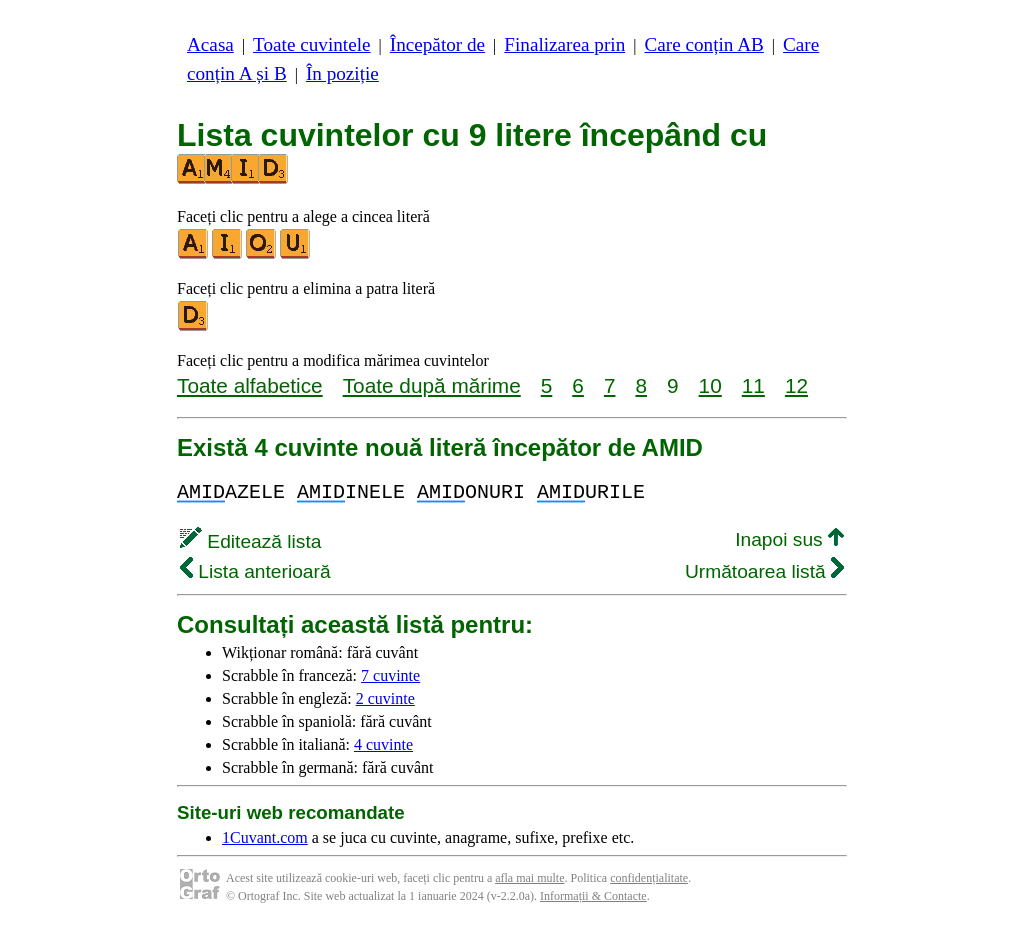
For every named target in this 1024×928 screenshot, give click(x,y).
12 (796, 385)
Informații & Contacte (593, 896)
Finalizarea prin (564, 44)
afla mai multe (529, 878)
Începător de (437, 44)
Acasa (210, 44)
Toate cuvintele (311, 44)
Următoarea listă (764, 571)
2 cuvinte (385, 698)
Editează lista (250, 541)
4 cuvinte (383, 744)
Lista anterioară (255, 571)
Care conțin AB (703, 44)
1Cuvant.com (265, 837)
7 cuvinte (390, 675)
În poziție (342, 73)
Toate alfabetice (250, 385)
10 (710, 385)
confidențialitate (649, 878)
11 (753, 385)
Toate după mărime (432, 385)
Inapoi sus (789, 539)
